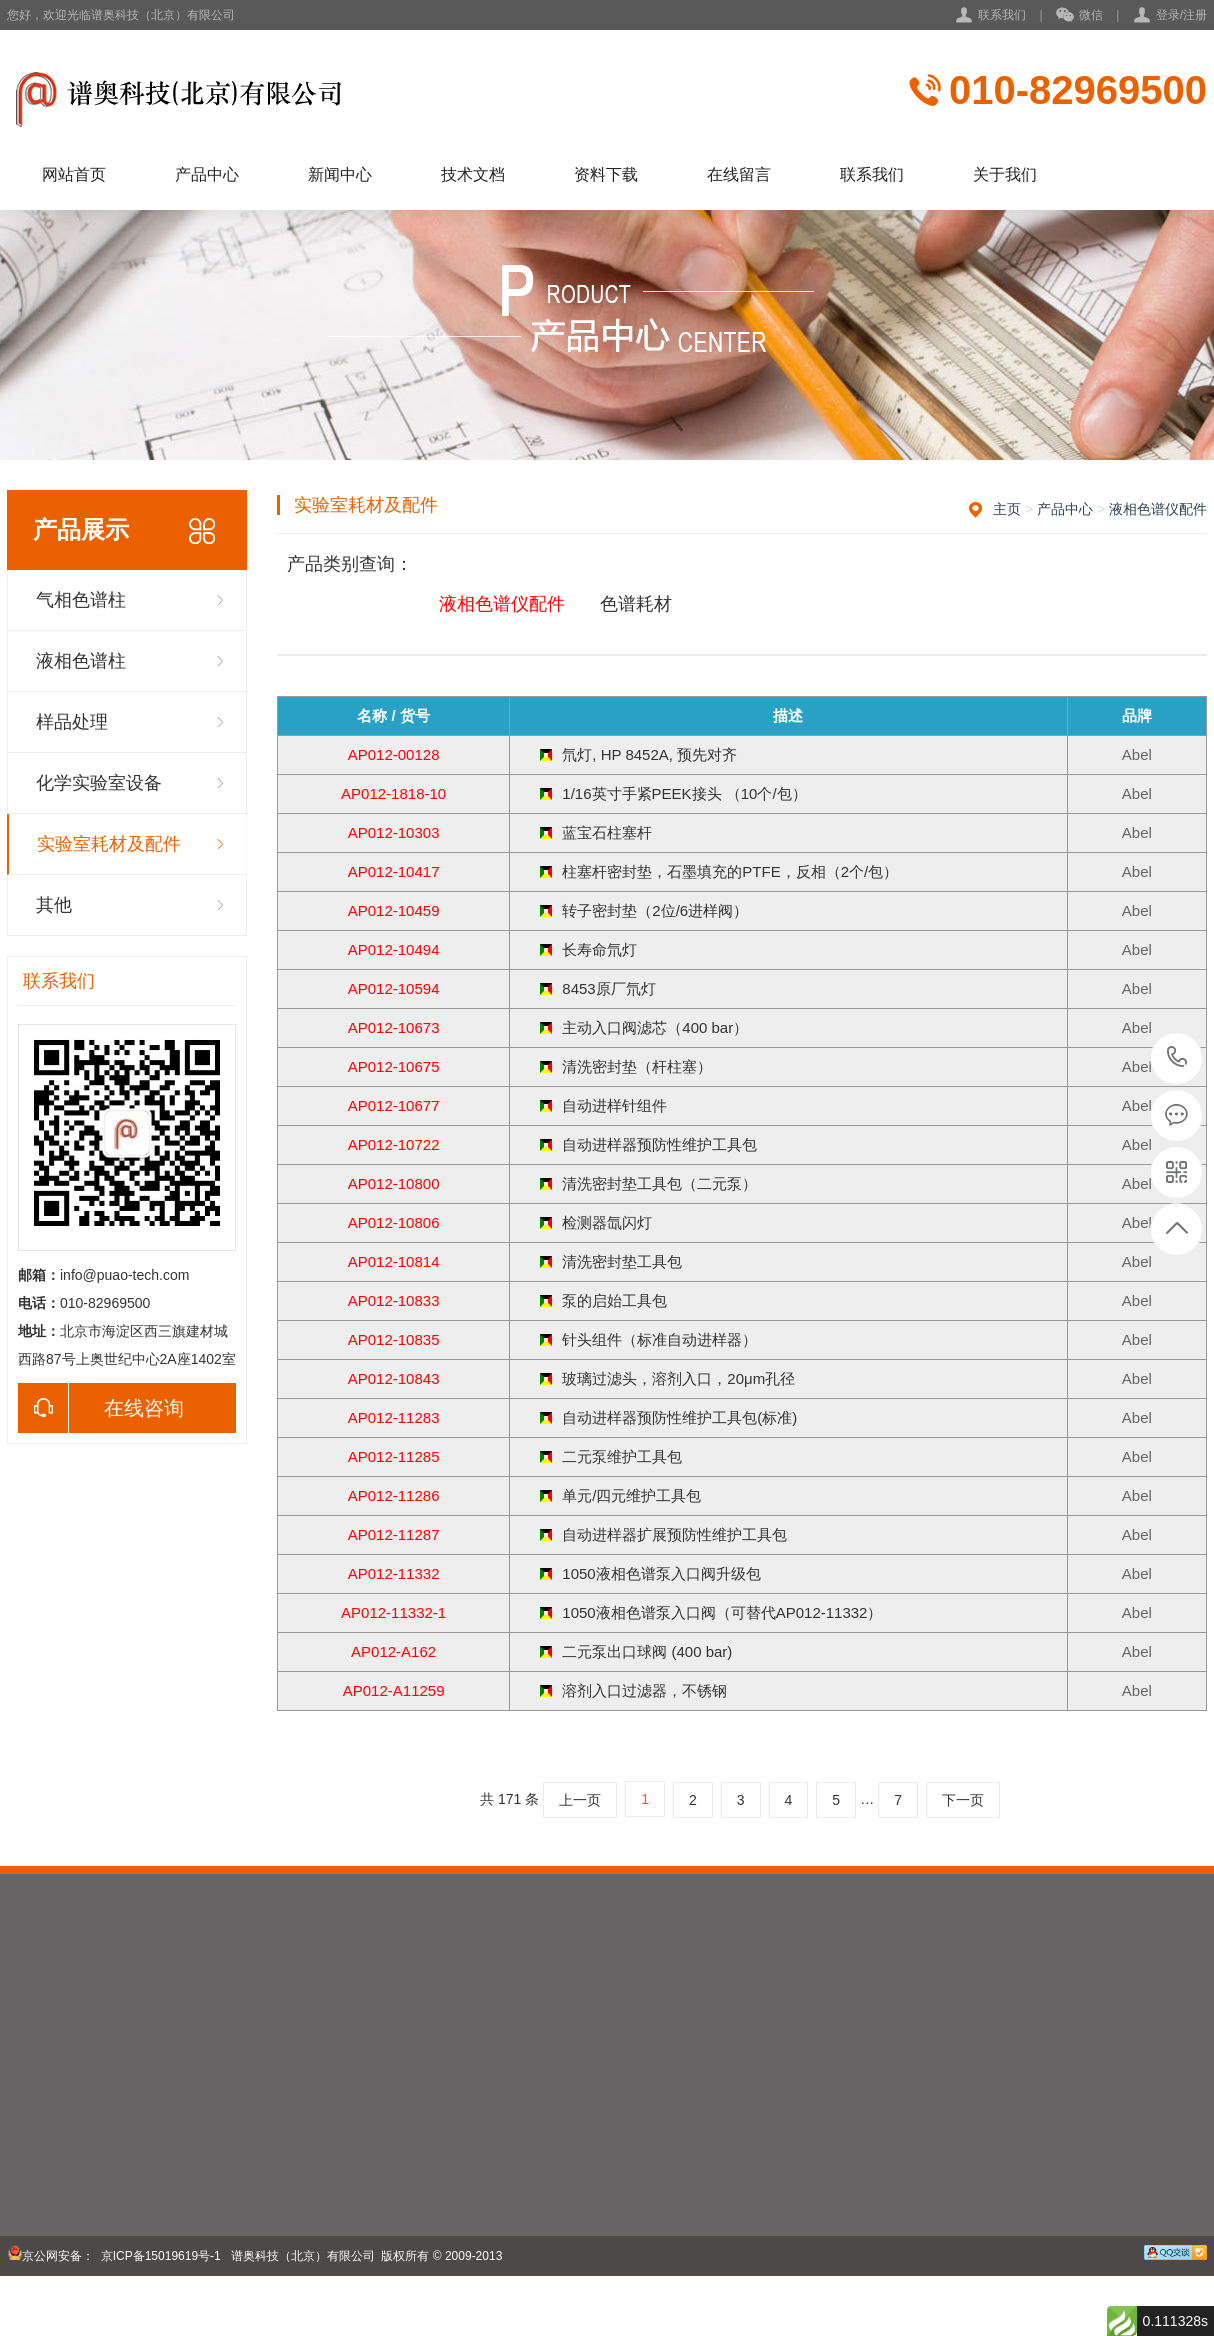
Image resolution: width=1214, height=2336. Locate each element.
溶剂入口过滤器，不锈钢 (644, 1690)
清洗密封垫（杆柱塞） (637, 1066)
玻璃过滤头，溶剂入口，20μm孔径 (678, 1378)
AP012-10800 (394, 1183)
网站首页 (74, 174)
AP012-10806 (394, 1222)
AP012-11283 (394, 1417)
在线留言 (739, 174)
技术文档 (473, 174)
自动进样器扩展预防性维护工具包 (674, 1534)
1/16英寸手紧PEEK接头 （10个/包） (684, 793)
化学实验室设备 (99, 783)
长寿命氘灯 (599, 949)
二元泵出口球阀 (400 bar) (647, 1651)
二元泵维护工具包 (622, 1456)
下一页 (963, 1800)
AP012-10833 (394, 1300)
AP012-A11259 (394, 1690)
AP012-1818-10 (393, 793)
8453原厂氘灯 (608, 988)
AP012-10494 (394, 949)
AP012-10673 (394, 1027)
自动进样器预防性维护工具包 (659, 1144)
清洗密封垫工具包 (622, 1261)
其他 (54, 905)
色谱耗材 (636, 604)
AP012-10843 (394, 1378)
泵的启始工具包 (614, 1300)
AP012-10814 (394, 1261)
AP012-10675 (394, 1066)
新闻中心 (340, 174)
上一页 (580, 1800)
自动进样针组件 (614, 1105)
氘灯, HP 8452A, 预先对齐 (649, 754)
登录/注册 (1181, 15)
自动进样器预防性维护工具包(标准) (679, 1417)
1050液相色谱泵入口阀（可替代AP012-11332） (722, 1612)
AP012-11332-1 (393, 1612)
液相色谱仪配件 (1158, 509)
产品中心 (207, 174)
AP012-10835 (394, 1339)
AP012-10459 (394, 910)
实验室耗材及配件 (109, 844)
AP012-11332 (394, 1573)
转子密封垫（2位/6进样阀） (655, 910)
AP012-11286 (394, 1495)
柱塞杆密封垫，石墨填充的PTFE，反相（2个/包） (730, 871)
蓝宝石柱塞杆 (607, 832)
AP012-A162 (393, 1651)
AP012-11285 (394, 1456)
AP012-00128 (394, 754)
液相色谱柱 (81, 661)
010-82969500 (1078, 90)
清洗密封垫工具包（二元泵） (659, 1183)
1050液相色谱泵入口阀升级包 (661, 1573)
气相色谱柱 (81, 600)
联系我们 (1002, 15)
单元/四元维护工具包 (631, 1495)
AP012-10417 (394, 871)
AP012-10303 (394, 832)
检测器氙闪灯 (607, 1222)
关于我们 (1005, 174)
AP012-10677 (394, 1105)
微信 (1079, 16)
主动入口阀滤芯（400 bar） (655, 1027)
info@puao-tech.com (124, 1275)
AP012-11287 (394, 1534)
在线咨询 (101, 1408)
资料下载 (606, 174)
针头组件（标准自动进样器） (659, 1339)
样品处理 (72, 722)
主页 (1007, 509)
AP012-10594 (394, 988)
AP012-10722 (394, 1144)
